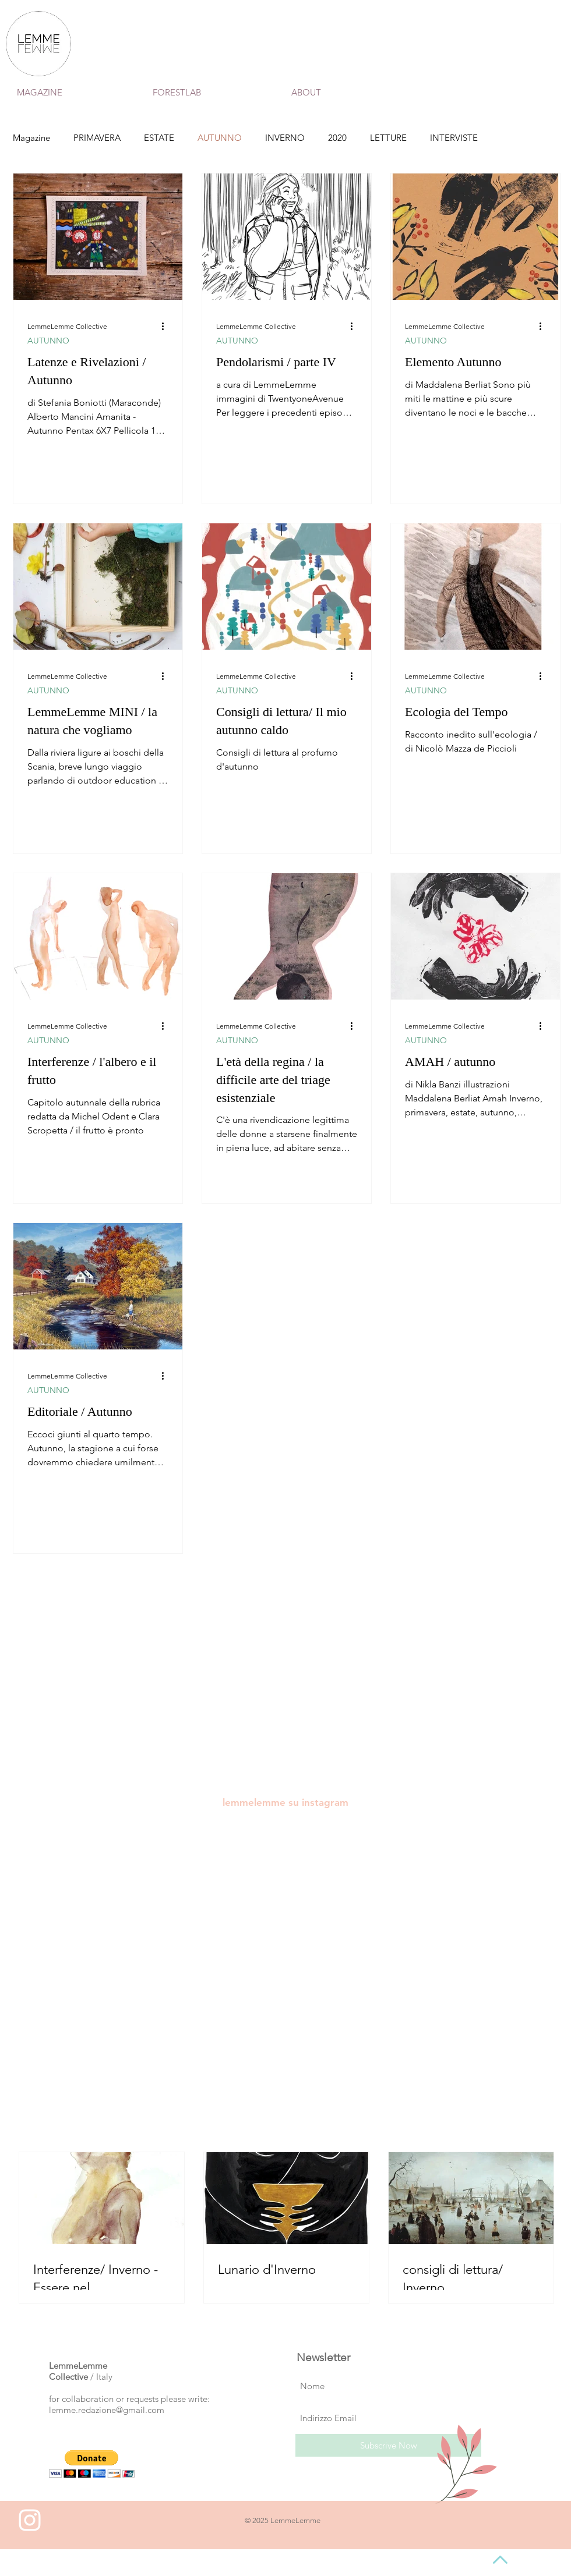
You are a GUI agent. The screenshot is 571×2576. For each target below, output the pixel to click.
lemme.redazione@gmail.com (106, 2409)
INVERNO (285, 138)
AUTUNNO (220, 138)
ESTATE (159, 138)
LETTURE (388, 138)
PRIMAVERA (97, 138)
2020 (337, 138)
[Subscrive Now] (388, 2445)
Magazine (31, 138)
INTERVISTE (454, 138)
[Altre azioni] (167, 326)
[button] (92, 2464)
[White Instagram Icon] (29, 2520)
